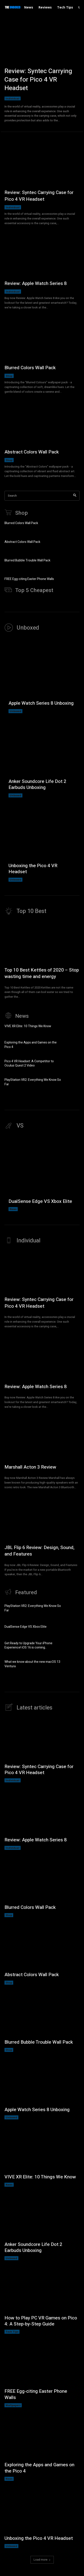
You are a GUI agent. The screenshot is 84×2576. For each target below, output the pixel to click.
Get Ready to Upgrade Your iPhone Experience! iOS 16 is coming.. (28, 1645)
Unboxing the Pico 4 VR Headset (33, 868)
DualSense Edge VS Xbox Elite (40, 1201)
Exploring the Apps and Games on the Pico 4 (30, 1044)
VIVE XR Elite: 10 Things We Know (27, 1026)
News (13, 1209)
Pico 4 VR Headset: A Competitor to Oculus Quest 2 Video (29, 1063)
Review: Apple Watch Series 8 (35, 283)
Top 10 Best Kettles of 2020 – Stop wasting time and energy (41, 973)
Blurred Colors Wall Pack (30, 367)
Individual (12, 98)
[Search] (75, 496)
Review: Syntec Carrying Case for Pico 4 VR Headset (38, 80)
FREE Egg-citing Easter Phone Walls (29, 579)
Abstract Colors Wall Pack (31, 452)
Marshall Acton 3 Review (30, 1467)
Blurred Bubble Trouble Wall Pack (27, 560)
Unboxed (15, 711)
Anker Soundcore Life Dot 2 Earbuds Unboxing (37, 784)
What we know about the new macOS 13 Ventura (32, 1664)
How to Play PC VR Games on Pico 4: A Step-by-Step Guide (40, 2321)
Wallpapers (13, 2405)
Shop (9, 375)
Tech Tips (12, 2331)
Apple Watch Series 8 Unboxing (41, 703)
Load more (42, 2560)
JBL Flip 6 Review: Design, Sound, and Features (39, 1551)
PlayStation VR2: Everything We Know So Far (32, 1082)
